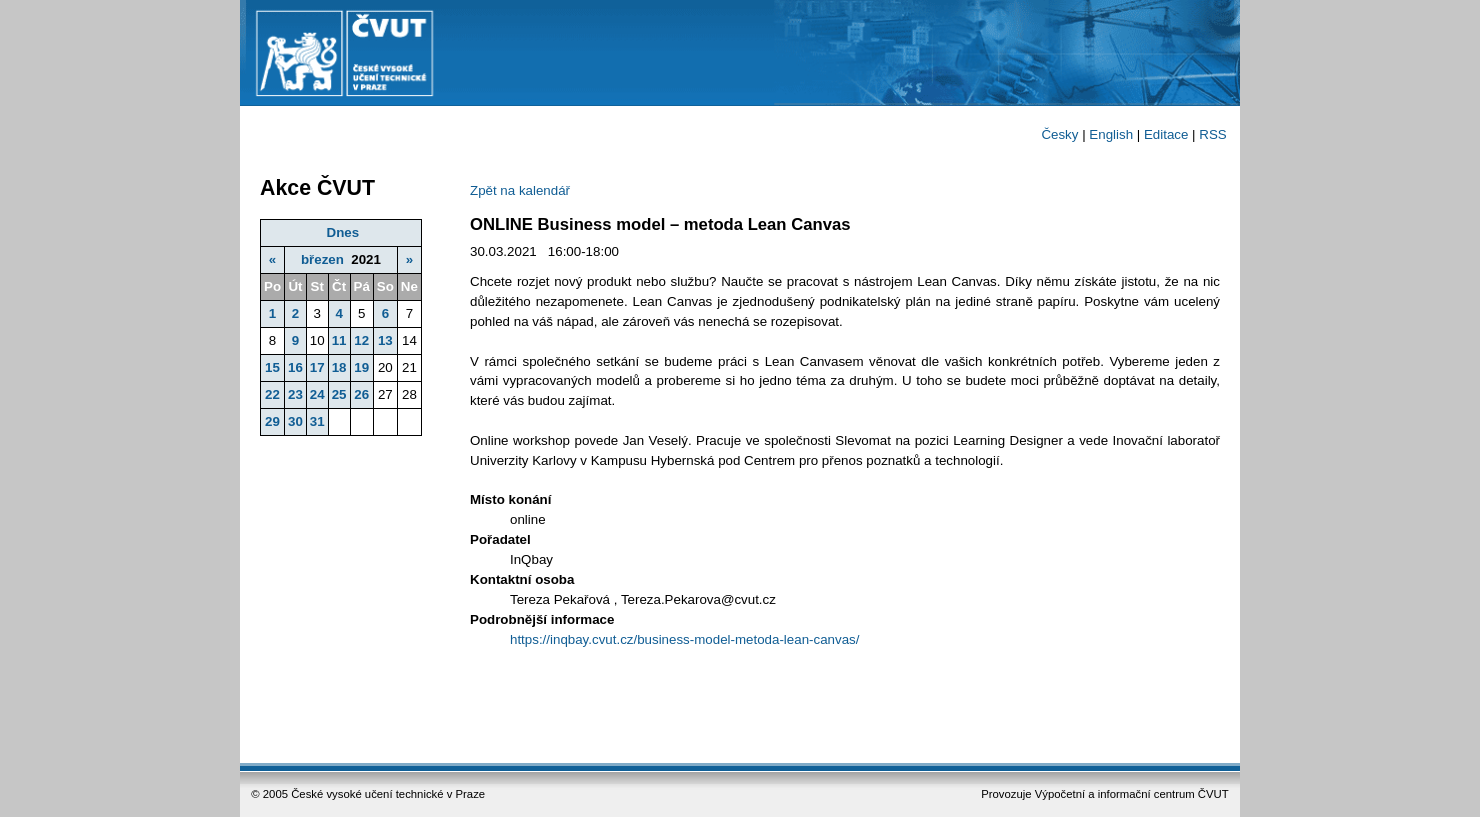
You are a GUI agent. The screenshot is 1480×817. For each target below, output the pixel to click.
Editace (1166, 134)
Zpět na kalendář (520, 190)
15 (272, 367)
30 (295, 421)
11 (339, 340)
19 (361, 367)
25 (339, 394)
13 (385, 340)
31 (317, 421)
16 (295, 367)
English (1111, 134)
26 (361, 394)
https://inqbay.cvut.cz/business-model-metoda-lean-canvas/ (684, 639)
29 (272, 421)
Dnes (343, 232)
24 (317, 394)
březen (322, 259)
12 (361, 340)
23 (295, 394)
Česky (1059, 134)
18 (339, 367)
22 (272, 394)
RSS (1212, 134)
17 (317, 367)
